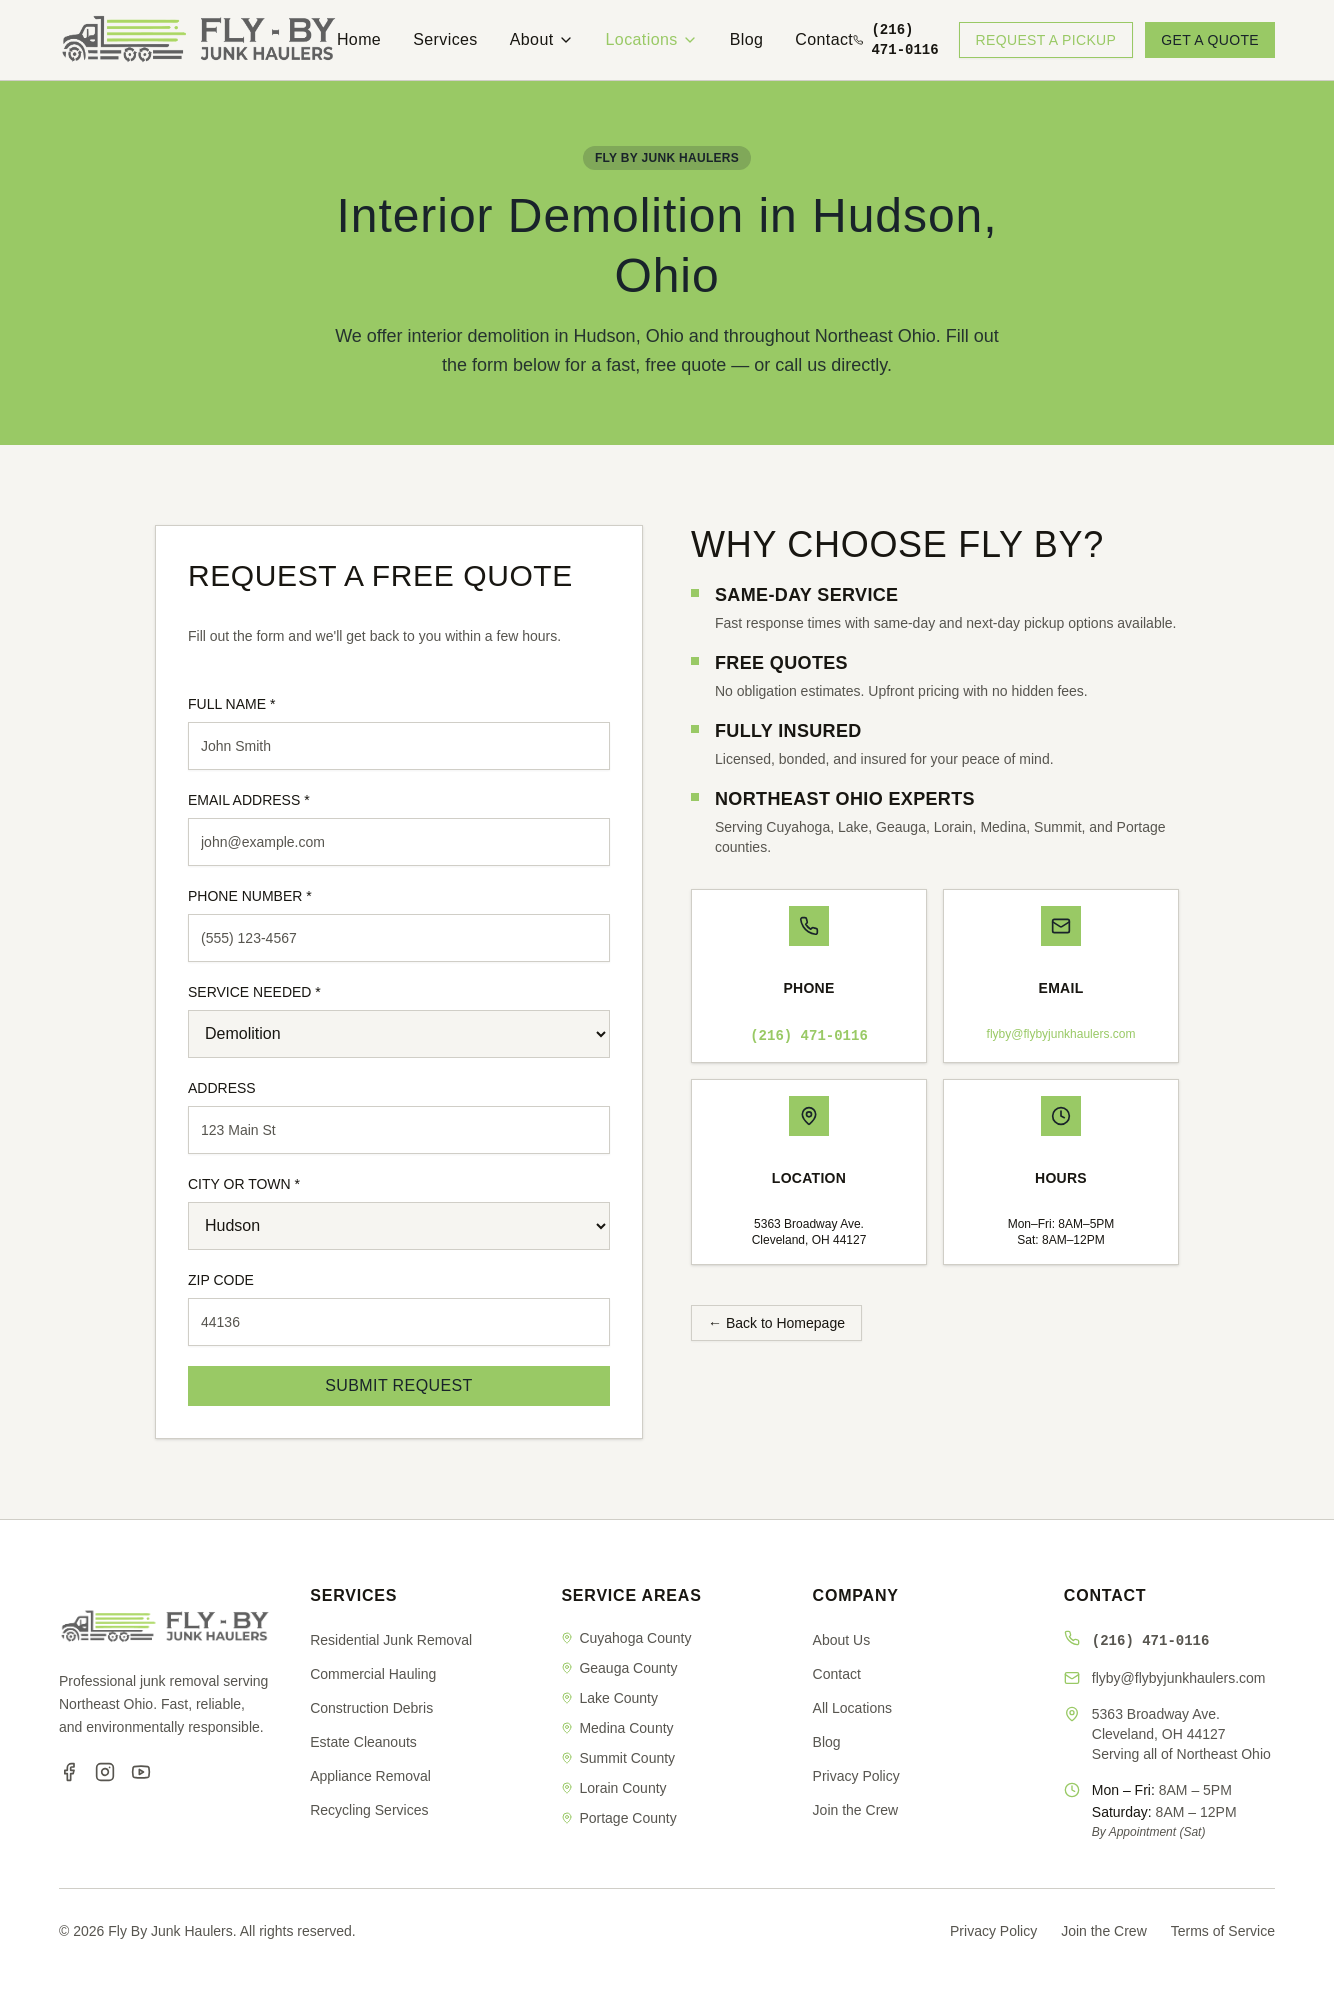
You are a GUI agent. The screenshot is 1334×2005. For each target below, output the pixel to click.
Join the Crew (856, 1810)
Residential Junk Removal (391, 1640)
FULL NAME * (231, 704)
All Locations (852, 1708)
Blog (747, 39)
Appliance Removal (370, 1776)
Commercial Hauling (373, 1674)
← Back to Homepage (776, 1323)
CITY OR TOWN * (244, 1184)
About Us (842, 1640)
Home (359, 39)
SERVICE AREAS (631, 1595)
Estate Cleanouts (363, 1742)
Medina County (617, 1728)
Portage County (618, 1818)
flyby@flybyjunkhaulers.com (1061, 1034)
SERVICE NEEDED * (254, 992)
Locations (652, 39)
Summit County (618, 1758)
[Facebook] (69, 1772)
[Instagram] (105, 1772)
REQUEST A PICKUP (1046, 40)
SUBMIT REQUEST (399, 1385)
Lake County (609, 1698)
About (542, 39)
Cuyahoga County (626, 1638)
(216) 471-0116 (809, 1035)
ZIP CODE (221, 1280)
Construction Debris (371, 1708)
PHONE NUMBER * (250, 896)
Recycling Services (369, 1810)
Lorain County (613, 1788)
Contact (824, 39)
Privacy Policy (856, 1776)
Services (445, 39)
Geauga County (619, 1668)
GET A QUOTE (1210, 40)
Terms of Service (1223, 1931)
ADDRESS (222, 1088)
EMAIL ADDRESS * (249, 800)
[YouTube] (141, 1772)
